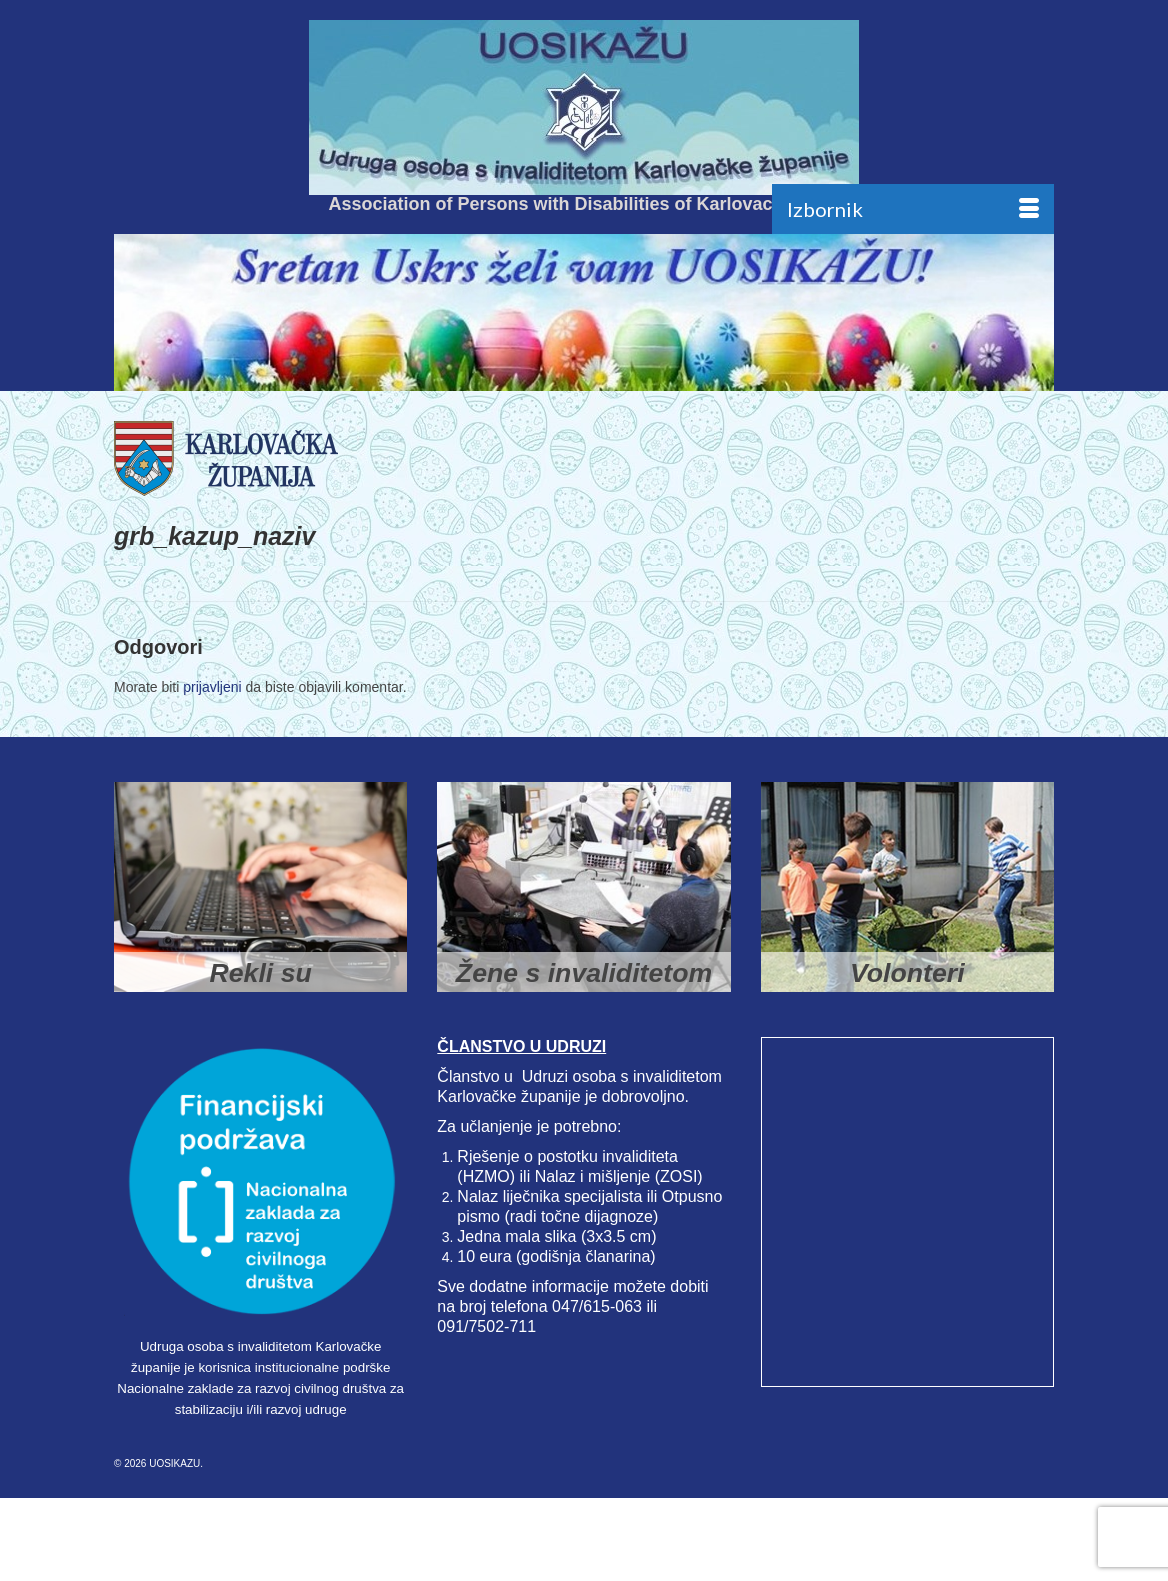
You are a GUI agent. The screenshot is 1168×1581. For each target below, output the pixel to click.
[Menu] (913, 209)
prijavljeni (212, 687)
